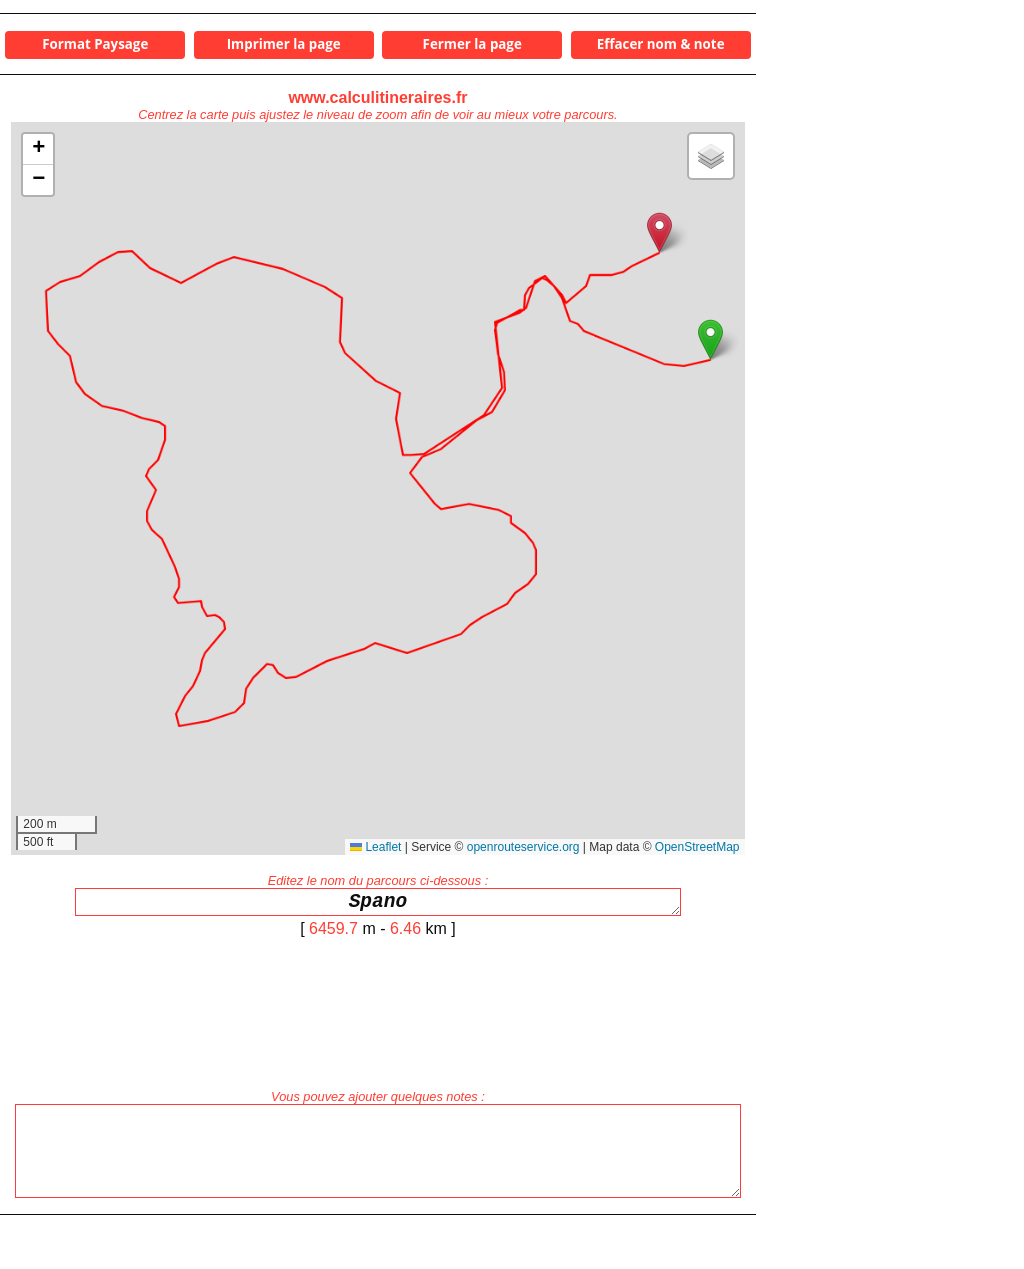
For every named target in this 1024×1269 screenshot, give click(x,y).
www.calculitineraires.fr (377, 97)
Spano (378, 904)
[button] (710, 339)
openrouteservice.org (523, 847)
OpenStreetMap (697, 847)
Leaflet (375, 847)
